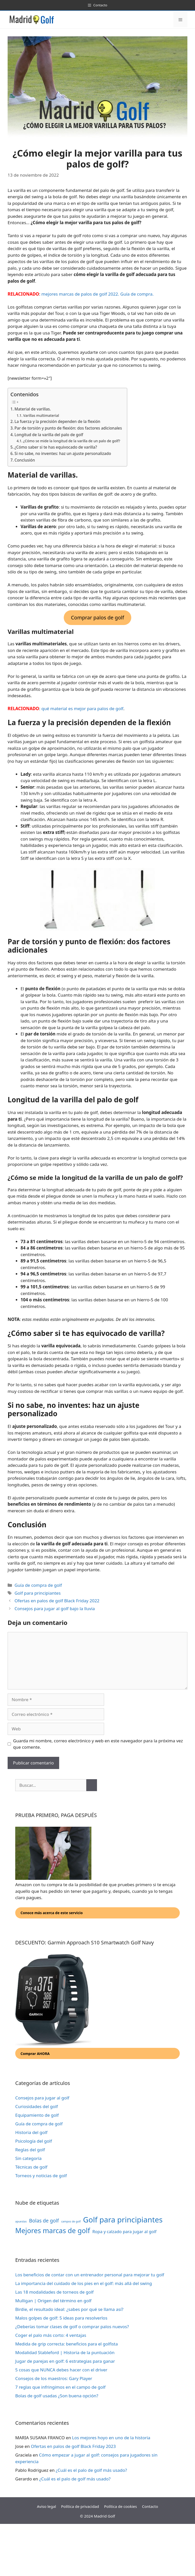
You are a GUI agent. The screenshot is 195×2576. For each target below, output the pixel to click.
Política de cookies (120, 2506)
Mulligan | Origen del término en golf (53, 2301)
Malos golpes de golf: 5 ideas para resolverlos (61, 2318)
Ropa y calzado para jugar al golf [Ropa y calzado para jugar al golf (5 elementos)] (124, 2231)
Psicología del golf (33, 2141)
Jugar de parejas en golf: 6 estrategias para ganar (65, 2361)
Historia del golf (31, 2132)
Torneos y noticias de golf (41, 2175)
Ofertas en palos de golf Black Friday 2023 (73, 2446)
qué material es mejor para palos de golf (82, 708)
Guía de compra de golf (38, 1585)
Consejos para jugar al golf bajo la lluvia (54, 1608)
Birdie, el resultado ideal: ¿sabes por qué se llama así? (69, 2309)
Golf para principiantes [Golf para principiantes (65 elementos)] (122, 2220)
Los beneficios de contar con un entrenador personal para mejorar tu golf (89, 2275)
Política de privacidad (80, 2506)
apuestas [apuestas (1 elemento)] (21, 2221)
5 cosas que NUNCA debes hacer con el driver (61, 2370)
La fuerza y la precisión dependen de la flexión (57, 421)
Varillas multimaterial (41, 415)
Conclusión (24, 460)
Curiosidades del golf (36, 2106)
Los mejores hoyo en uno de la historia (111, 2438)
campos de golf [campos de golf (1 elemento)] (71, 2221)
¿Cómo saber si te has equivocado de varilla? (55, 447)
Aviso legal (46, 2506)
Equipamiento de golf (37, 2115)
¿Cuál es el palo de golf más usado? (91, 2470)
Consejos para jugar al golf (42, 2098)
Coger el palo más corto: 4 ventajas (50, 2335)
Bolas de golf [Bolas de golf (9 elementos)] (44, 2220)
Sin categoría (28, 2158)
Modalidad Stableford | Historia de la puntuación (65, 2352)
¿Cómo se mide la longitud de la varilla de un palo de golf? (71, 440)
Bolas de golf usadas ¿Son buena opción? (56, 2396)
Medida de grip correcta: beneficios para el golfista (66, 2344)
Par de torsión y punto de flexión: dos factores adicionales (68, 428)
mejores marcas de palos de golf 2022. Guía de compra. (97, 294)
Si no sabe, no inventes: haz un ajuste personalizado (62, 453)
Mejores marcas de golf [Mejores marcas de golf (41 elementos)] (52, 2230)
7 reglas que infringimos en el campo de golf (60, 2387)
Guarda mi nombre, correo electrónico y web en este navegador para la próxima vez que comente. (98, 1744)
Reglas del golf (30, 2150)
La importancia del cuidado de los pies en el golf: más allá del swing (83, 2283)
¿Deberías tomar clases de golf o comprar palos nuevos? (72, 2326)
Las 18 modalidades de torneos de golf (54, 2292)
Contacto (150, 2506)
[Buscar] (91, 1785)
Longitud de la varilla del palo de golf (48, 434)
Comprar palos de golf (97, 617)
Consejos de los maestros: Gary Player (53, 2378)
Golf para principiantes (37, 1593)
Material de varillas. (32, 408)
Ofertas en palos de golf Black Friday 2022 (56, 1601)
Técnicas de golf (31, 2167)
